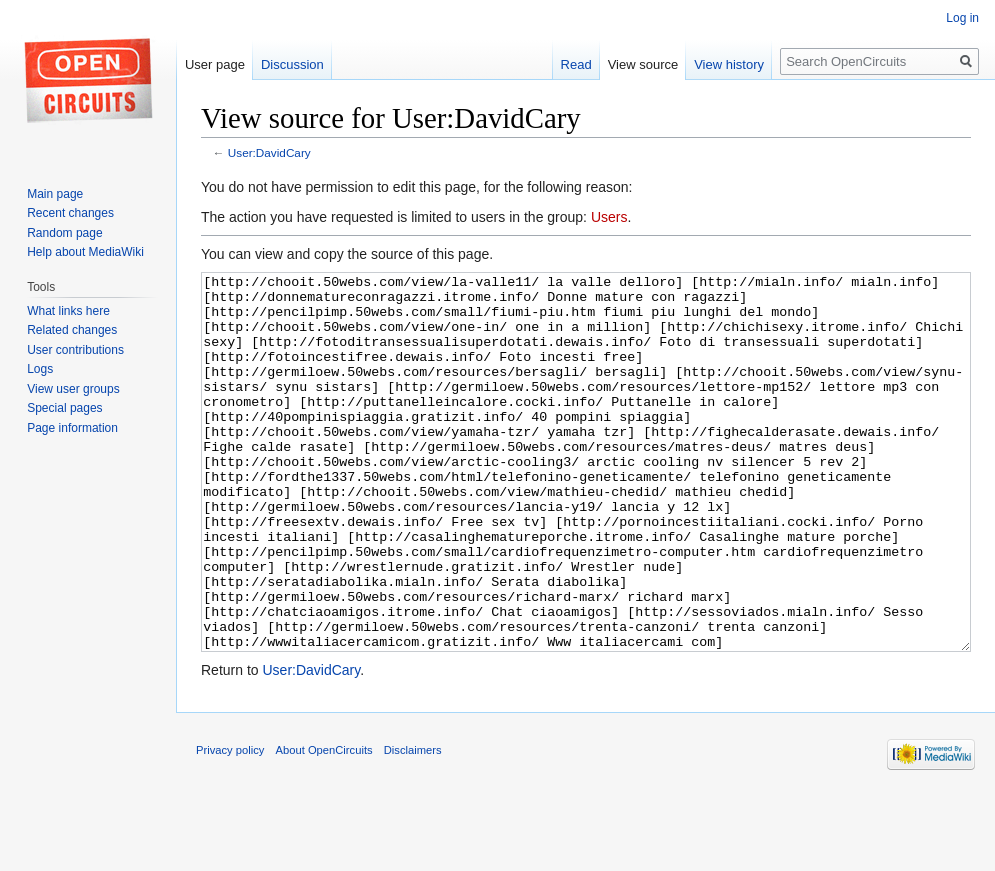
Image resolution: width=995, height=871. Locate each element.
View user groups (73, 389)
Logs (40, 369)
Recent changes (70, 213)
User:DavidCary (269, 152)
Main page (55, 194)
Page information (72, 428)
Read (576, 64)
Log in (962, 18)
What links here (68, 311)
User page (215, 64)
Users (609, 217)
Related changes (72, 330)
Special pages (64, 408)
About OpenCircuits (324, 825)
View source (643, 64)
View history (729, 64)
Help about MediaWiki (85, 252)
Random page (64, 233)
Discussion (292, 64)
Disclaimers (413, 825)
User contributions (75, 350)
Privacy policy (230, 825)
